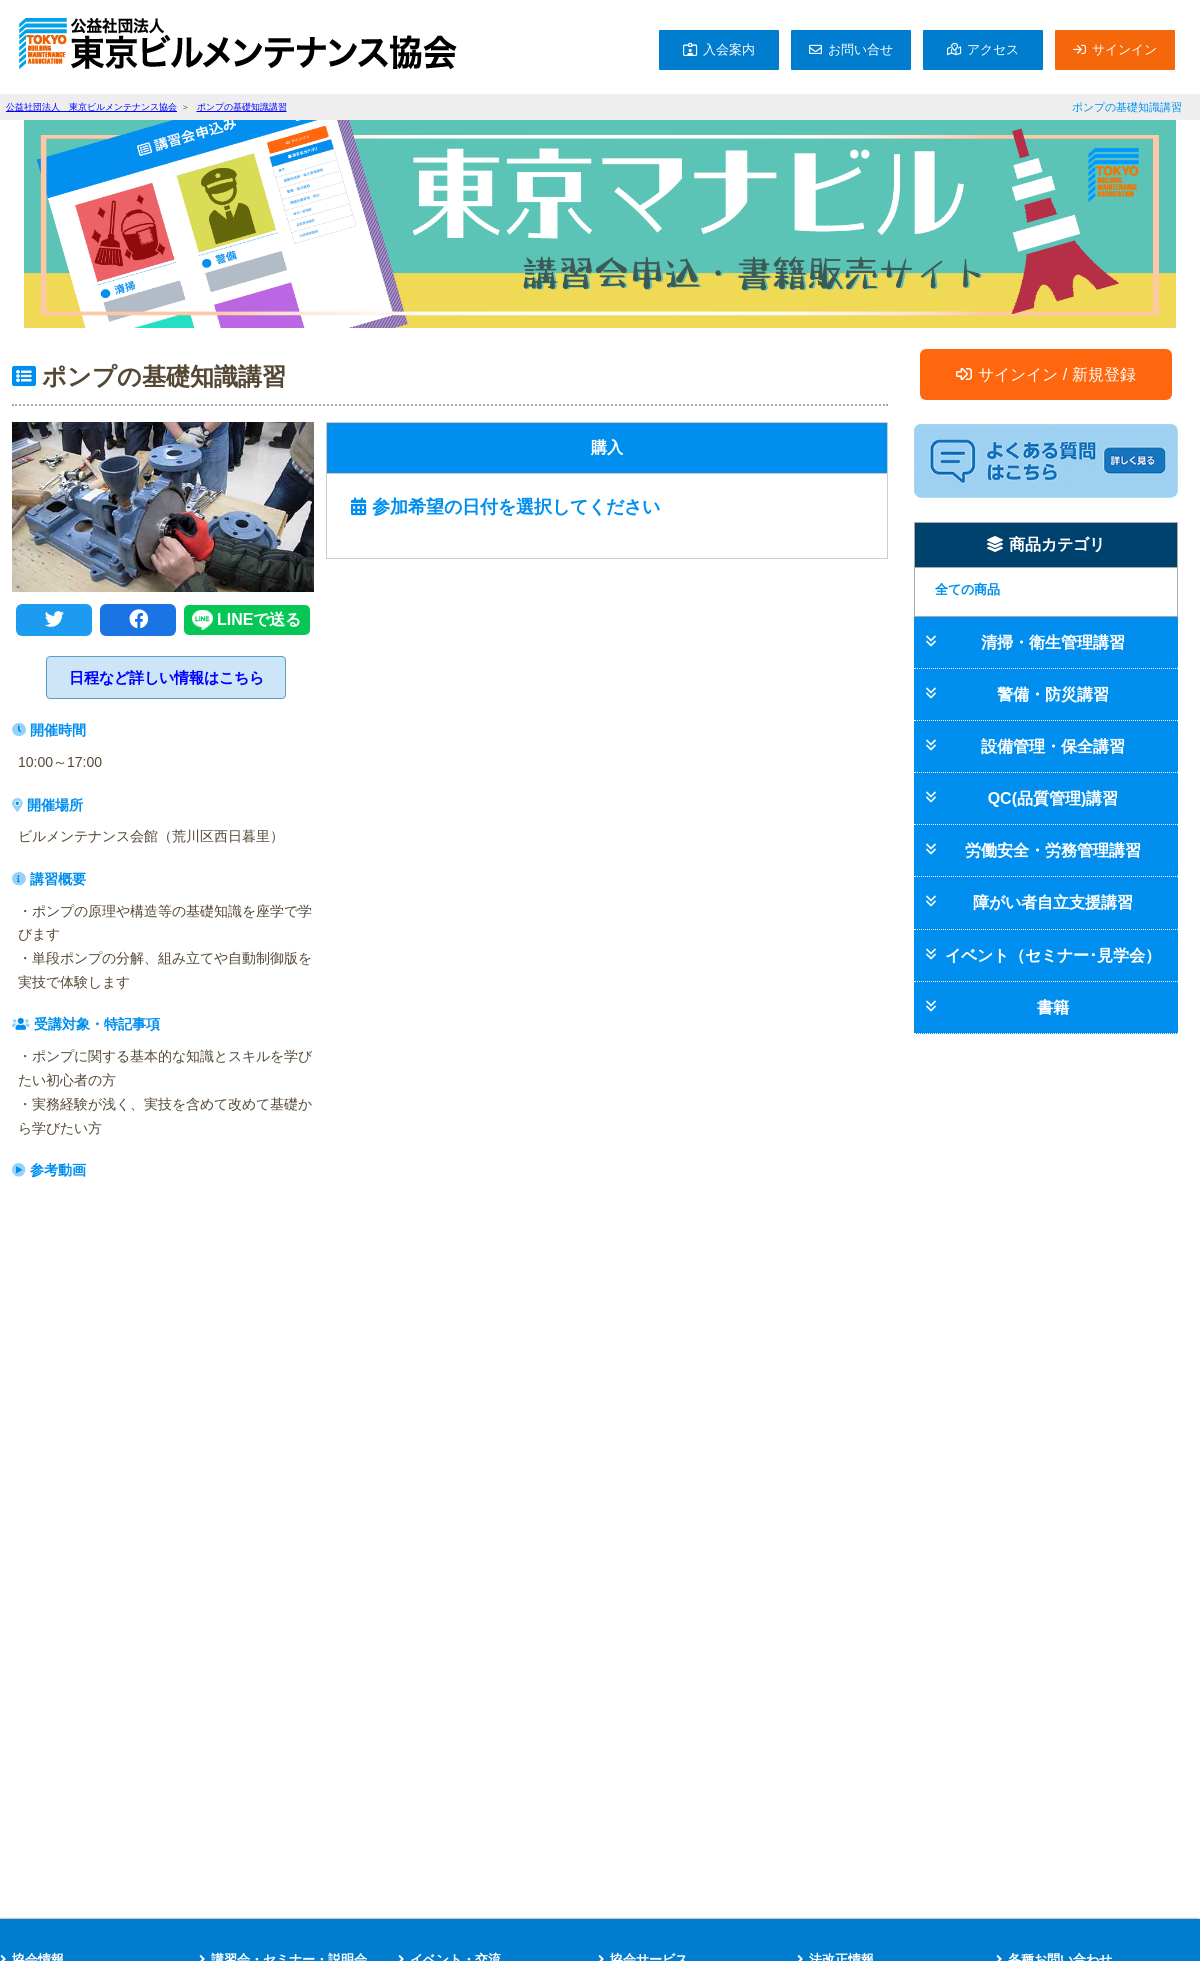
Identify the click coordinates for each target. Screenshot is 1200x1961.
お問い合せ (860, 49)
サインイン (1124, 49)
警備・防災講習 (1053, 694)
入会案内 (729, 49)
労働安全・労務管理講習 (1053, 850)
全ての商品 (967, 589)
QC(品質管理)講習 (1053, 798)
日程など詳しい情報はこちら (166, 677)
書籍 (1053, 1007)
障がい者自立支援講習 (1053, 902)
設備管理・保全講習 (1053, 746)
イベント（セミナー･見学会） (1053, 955)
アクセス (993, 49)
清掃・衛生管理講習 (1053, 642)
